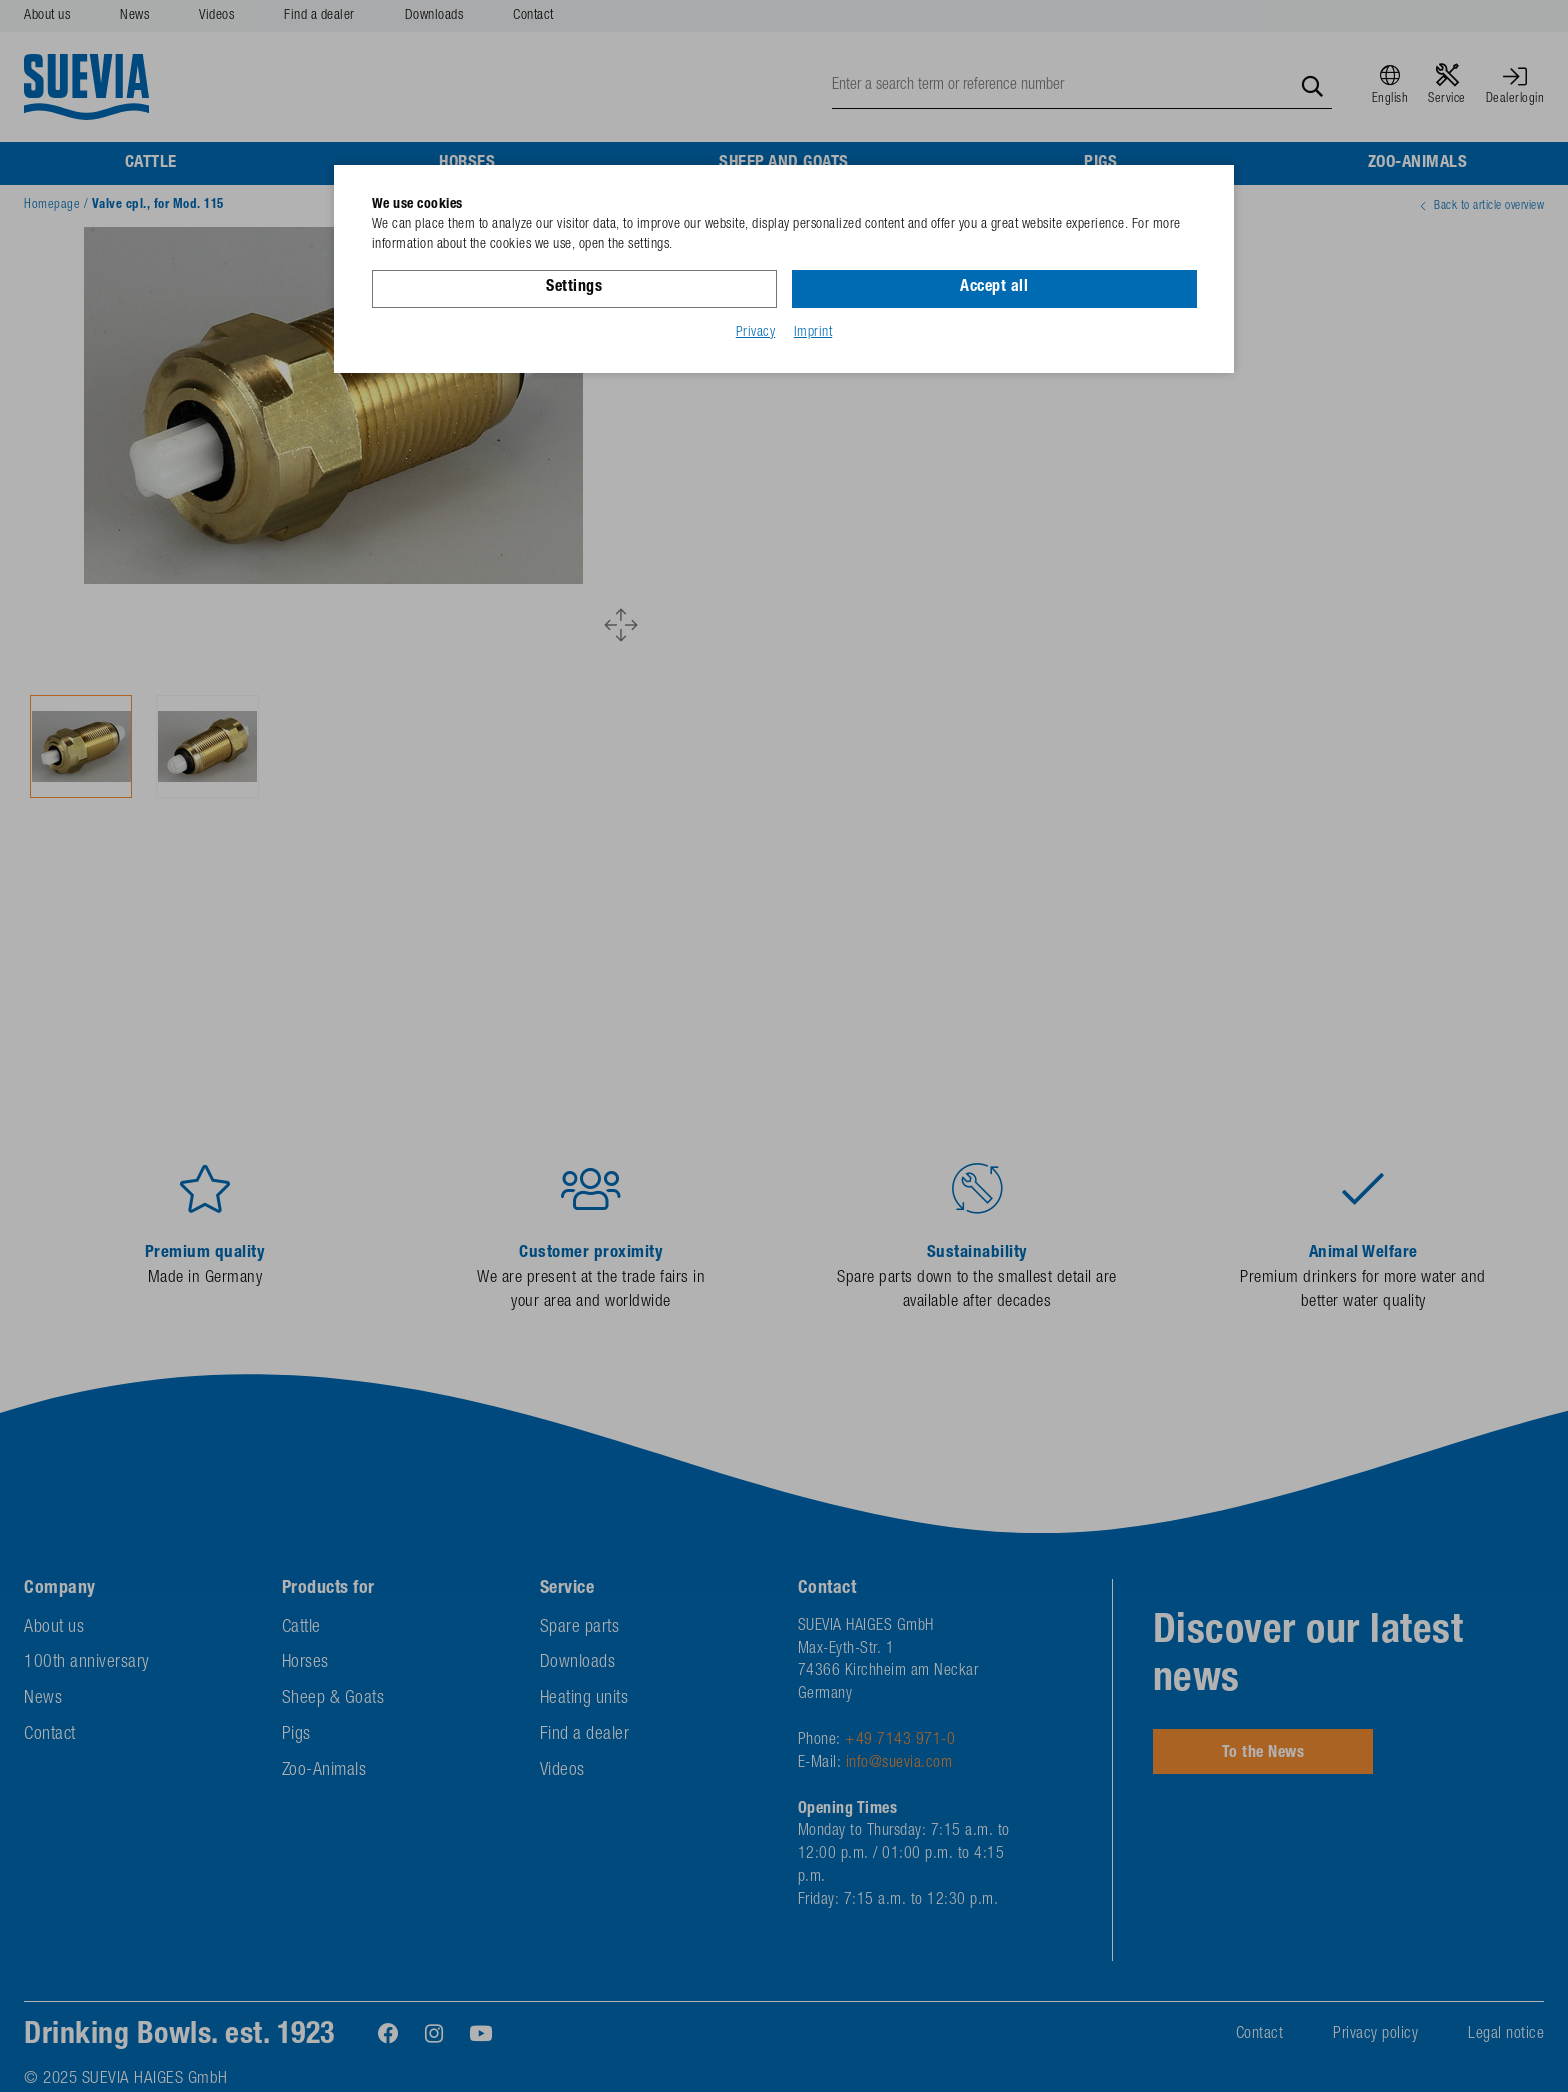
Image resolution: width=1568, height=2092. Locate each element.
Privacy (756, 333)
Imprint (813, 333)
